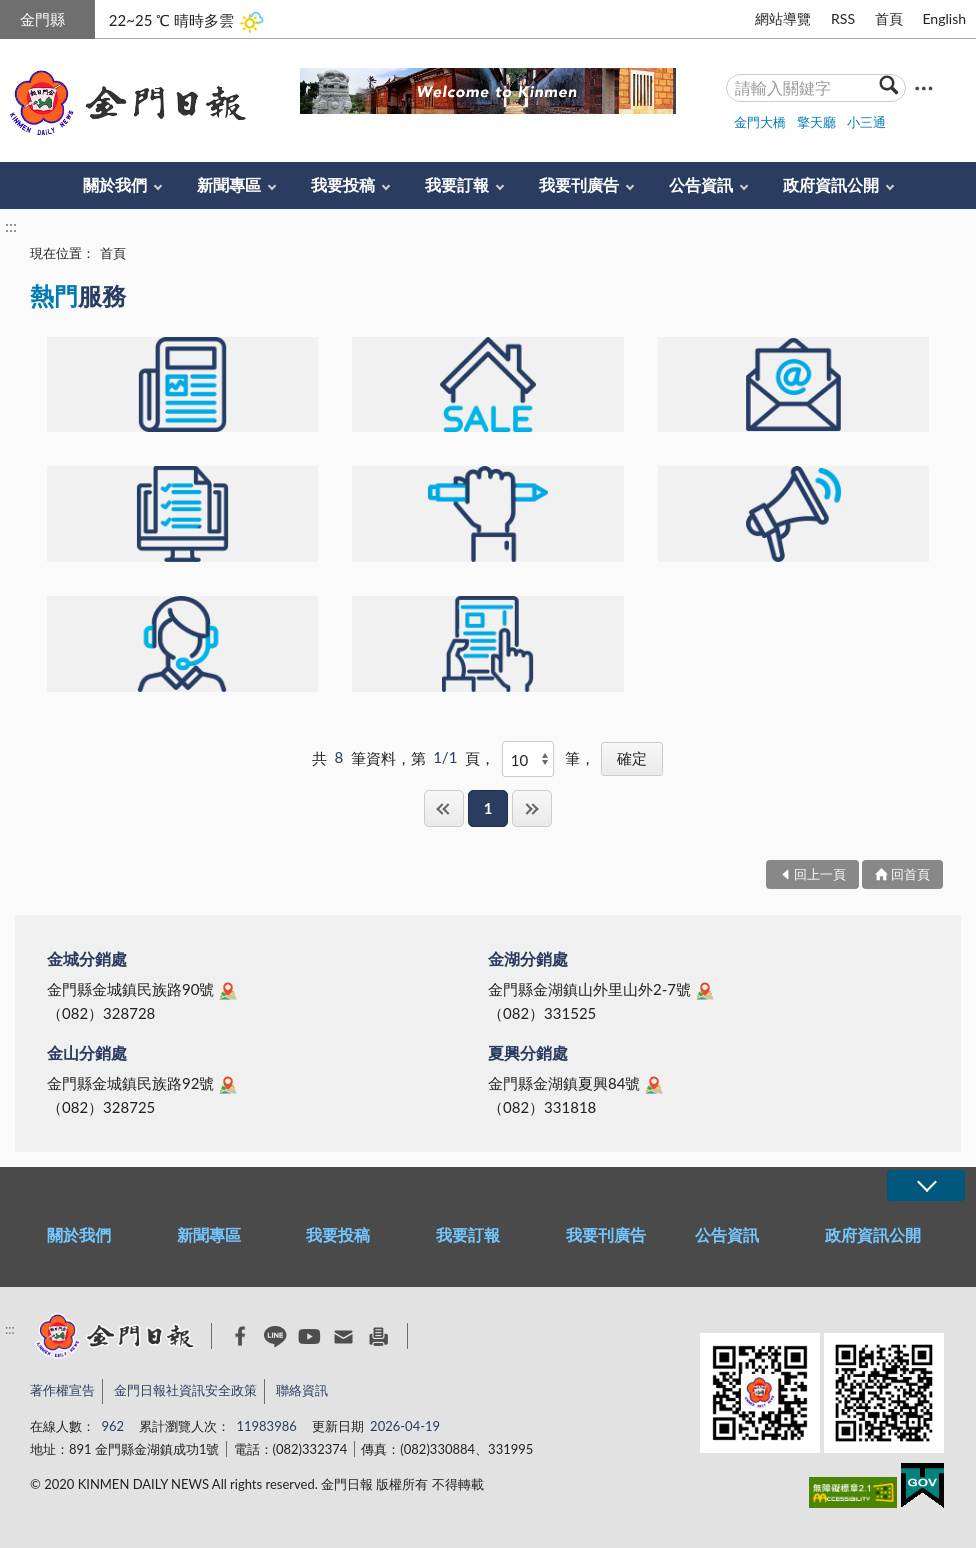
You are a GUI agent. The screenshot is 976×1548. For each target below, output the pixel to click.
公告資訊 (701, 184)
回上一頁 (820, 874)
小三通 (866, 122)
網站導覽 (783, 18)
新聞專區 (229, 184)
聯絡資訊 (302, 1390)
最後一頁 (532, 808)
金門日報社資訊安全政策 (185, 1390)
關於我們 (115, 184)
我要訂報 (457, 184)
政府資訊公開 (831, 184)
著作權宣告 (62, 1390)
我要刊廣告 (579, 184)
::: (11, 16)
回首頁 (910, 874)
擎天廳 (816, 122)
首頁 (889, 18)
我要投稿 (343, 184)
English (944, 18)
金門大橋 (760, 122)
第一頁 (444, 808)
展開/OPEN (926, 1185)
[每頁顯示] (528, 759)
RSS (843, 18)
